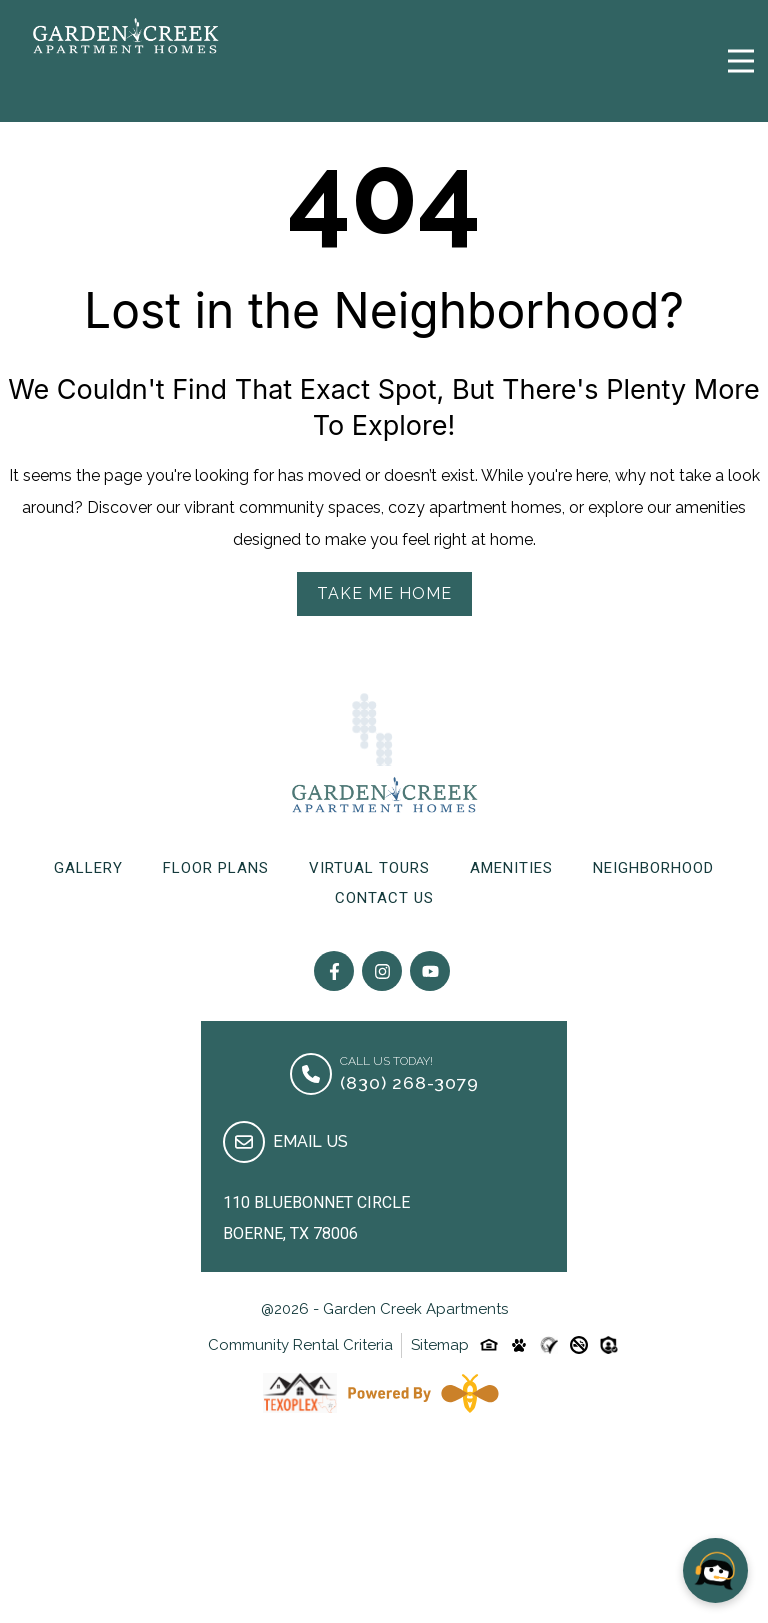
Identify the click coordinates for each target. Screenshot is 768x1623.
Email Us (310, 1142)
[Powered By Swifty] (423, 1393)
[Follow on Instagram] (382, 971)
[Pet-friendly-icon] (519, 1345)
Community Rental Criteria (300, 1345)
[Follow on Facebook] (334, 971)
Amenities (511, 868)
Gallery (88, 868)
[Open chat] (715, 1570)
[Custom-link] (549, 1345)
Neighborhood (653, 868)
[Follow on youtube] (430, 971)
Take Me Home (384, 593)
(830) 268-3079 (409, 1082)
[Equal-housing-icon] (489, 1345)
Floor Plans (216, 868)
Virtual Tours (369, 868)
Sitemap (440, 1345)
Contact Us (384, 898)
